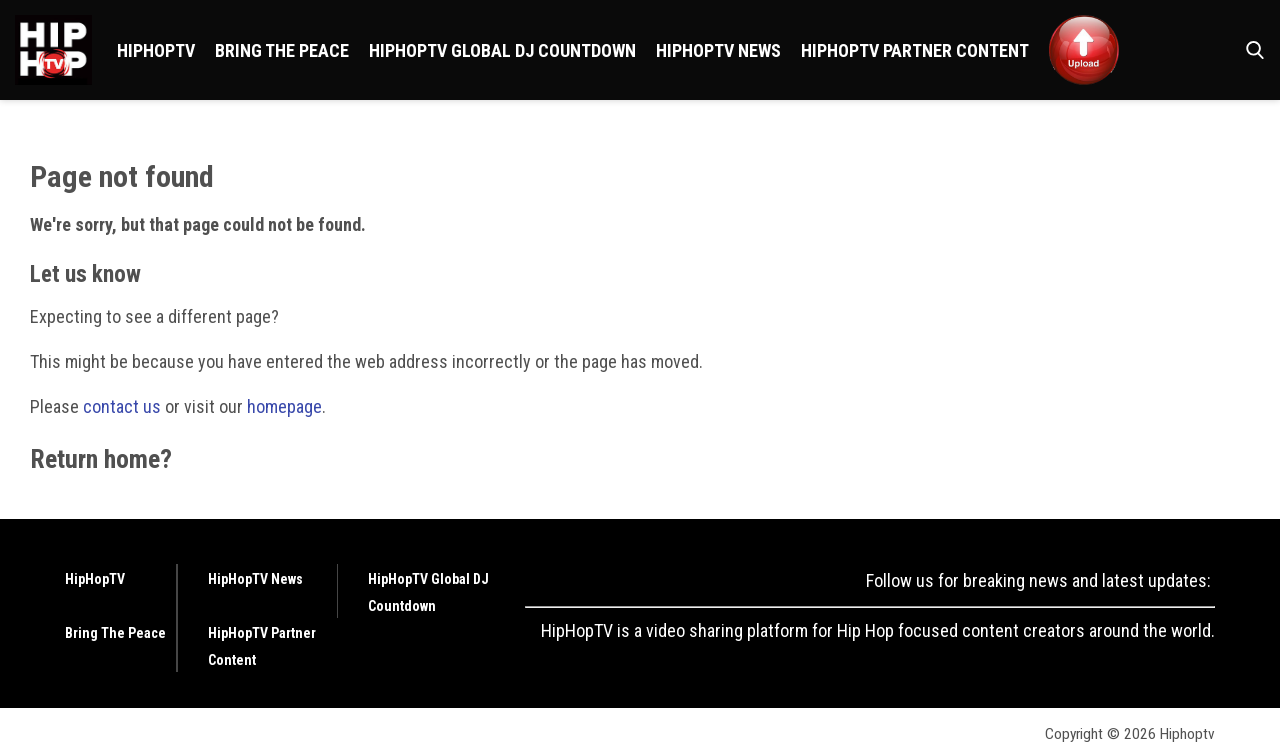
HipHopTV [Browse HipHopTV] (156, 50)
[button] (1251, 50)
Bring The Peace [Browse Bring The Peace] (282, 50)
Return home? (101, 459)
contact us (122, 406)
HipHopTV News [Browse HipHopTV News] (718, 50)
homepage (284, 406)
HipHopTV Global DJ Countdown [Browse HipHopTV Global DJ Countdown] (502, 50)
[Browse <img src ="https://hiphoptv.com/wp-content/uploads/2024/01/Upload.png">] (1084, 50)
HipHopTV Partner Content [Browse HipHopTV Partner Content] (915, 50)
